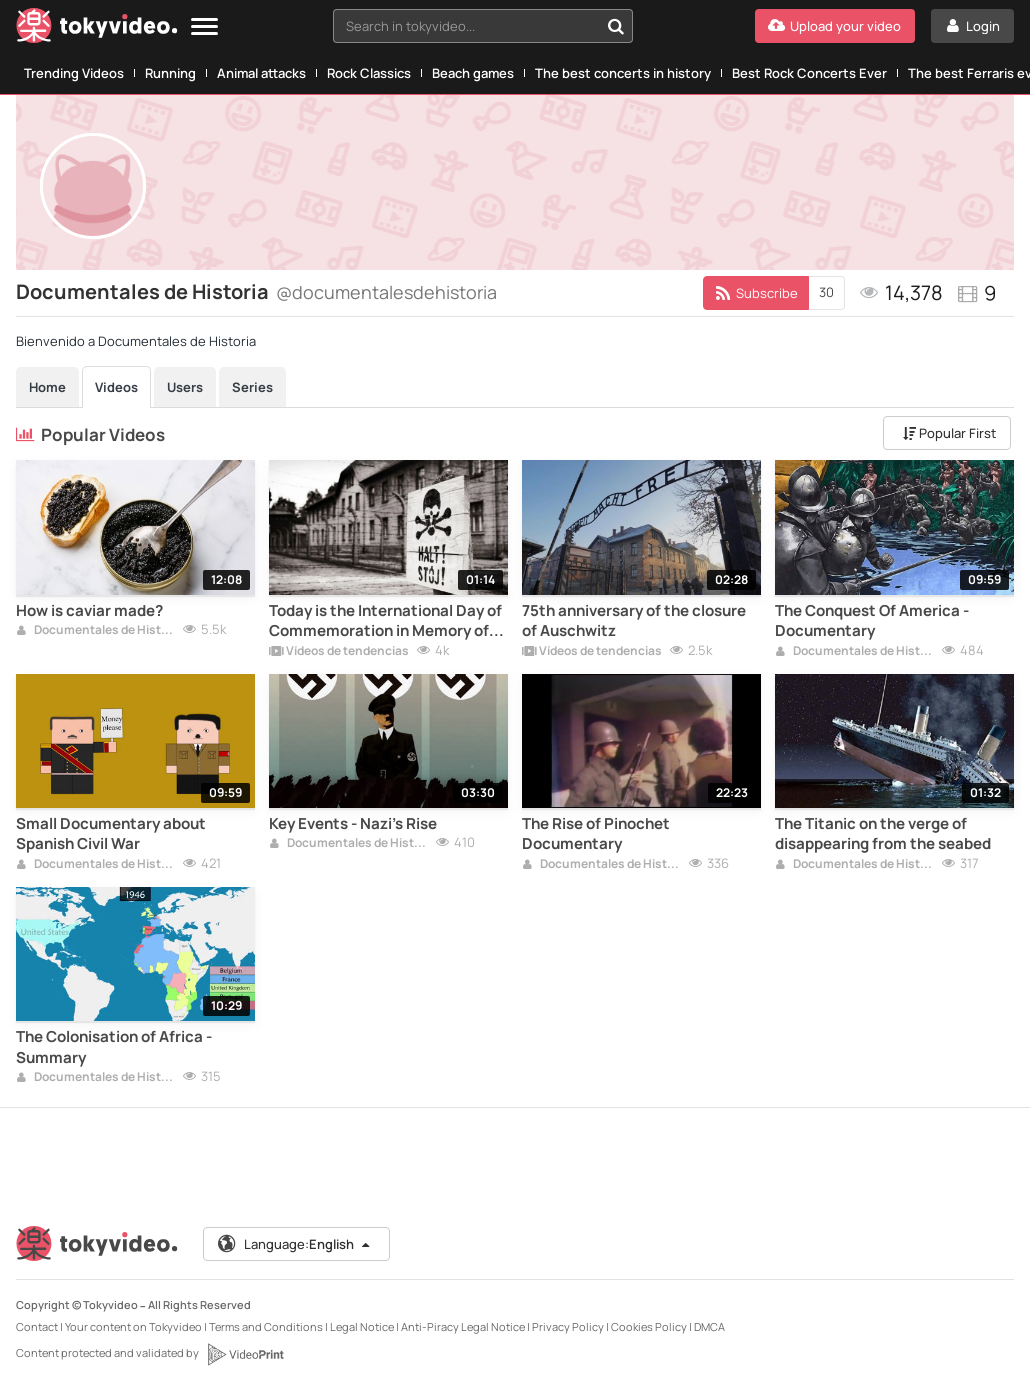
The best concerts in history (623, 73)
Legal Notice (362, 1326)
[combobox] (482, 26)
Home (47, 387)
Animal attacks (261, 73)
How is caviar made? (89, 611)
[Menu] (204, 27)
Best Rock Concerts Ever (809, 73)
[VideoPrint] (245, 1354)
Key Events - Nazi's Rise (353, 824)
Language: (295, 1244)
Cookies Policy (649, 1326)
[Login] (972, 26)
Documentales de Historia (95, 631)
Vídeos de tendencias (339, 652)
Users (185, 387)
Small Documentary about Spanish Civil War (111, 834)
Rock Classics (369, 73)
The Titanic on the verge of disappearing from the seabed (883, 834)
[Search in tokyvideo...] (616, 26)
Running (170, 73)
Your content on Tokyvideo (133, 1326)
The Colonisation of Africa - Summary (114, 1047)
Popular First (949, 433)
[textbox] (465, 26)
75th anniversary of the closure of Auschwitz (634, 621)
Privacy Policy (568, 1326)
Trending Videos (74, 73)
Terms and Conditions (266, 1326)
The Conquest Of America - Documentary (872, 621)
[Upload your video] (835, 26)
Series (252, 387)
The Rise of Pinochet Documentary (596, 834)
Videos (116, 387)
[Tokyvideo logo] (97, 29)
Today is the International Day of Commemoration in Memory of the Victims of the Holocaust (385, 621)
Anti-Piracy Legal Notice (463, 1326)
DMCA (709, 1326)
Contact (37, 1326)
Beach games (473, 73)
